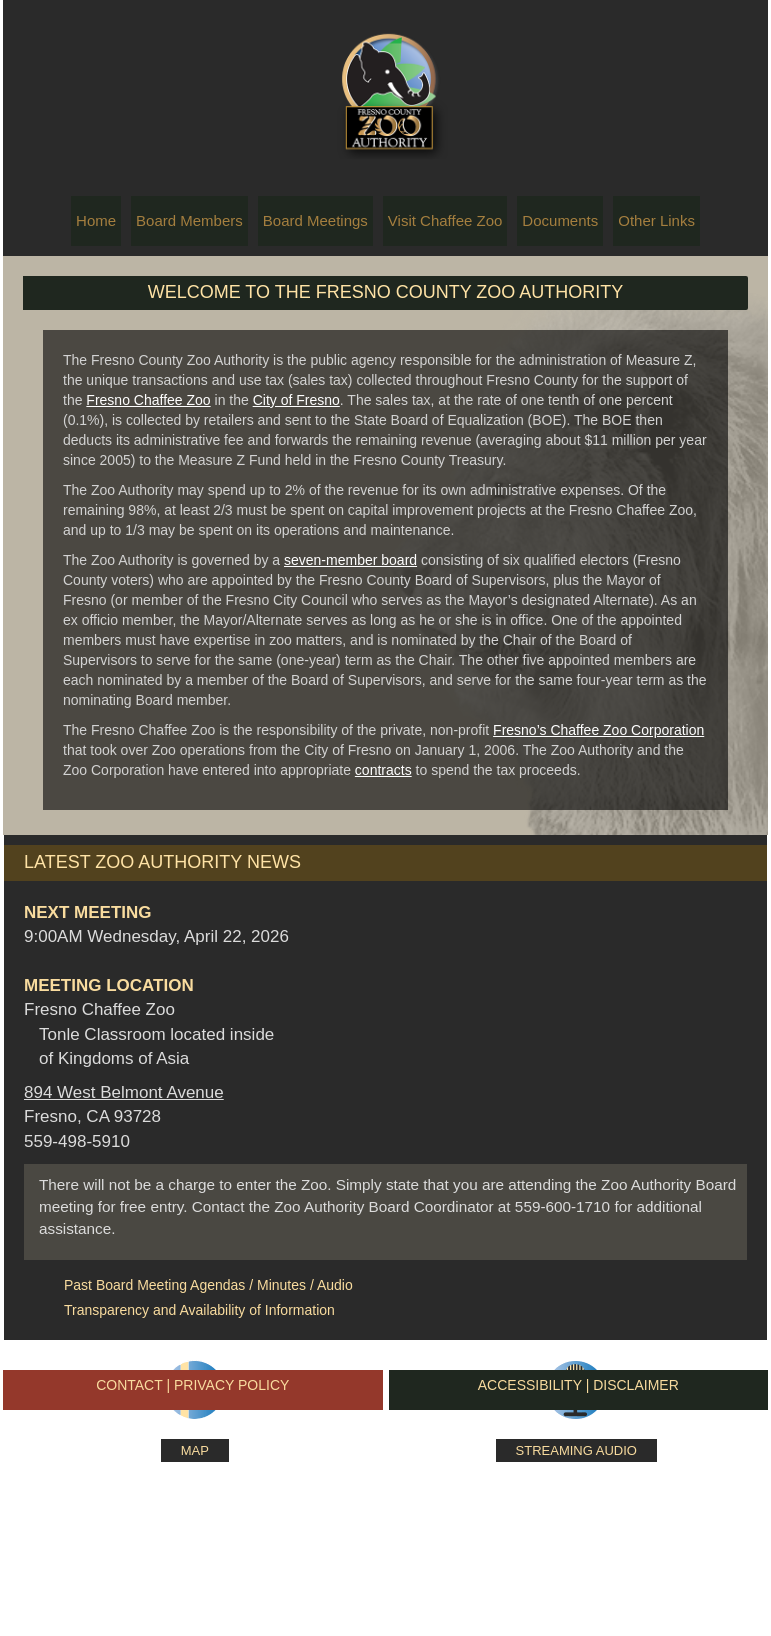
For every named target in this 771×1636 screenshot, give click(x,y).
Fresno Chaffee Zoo (148, 400)
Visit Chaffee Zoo (445, 220)
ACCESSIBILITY (532, 1385)
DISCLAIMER (636, 1385)
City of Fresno (296, 400)
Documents (560, 220)
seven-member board (350, 560)
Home (96, 220)
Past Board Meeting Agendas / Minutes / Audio (208, 1285)
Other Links (656, 220)
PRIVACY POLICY (231, 1385)
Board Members (189, 220)
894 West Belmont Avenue (124, 1092)
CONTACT (129, 1385)
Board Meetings (315, 220)
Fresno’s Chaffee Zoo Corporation (598, 730)
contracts (383, 770)
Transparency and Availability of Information (199, 1310)
